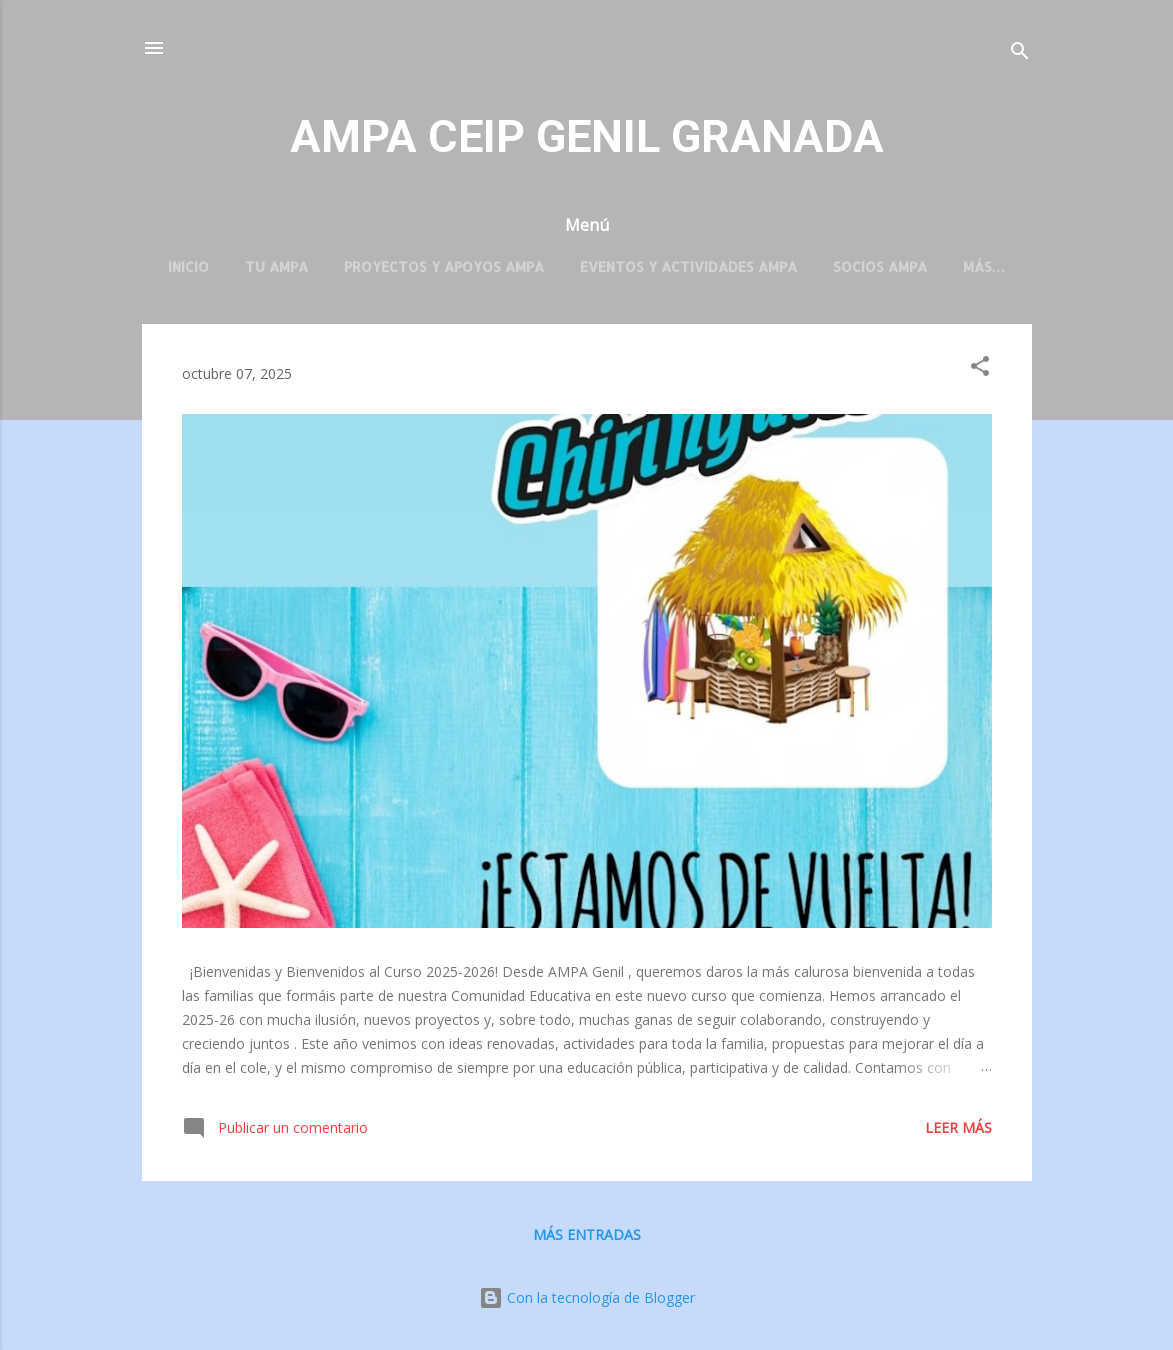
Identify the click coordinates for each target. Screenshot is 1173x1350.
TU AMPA (276, 266)
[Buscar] (1020, 54)
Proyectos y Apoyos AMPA (444, 266)
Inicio (188, 266)
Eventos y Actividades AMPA (688, 266)
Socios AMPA (880, 266)
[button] (980, 369)
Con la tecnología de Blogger (587, 1297)
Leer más (958, 1127)
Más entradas (587, 1234)
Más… (984, 266)
